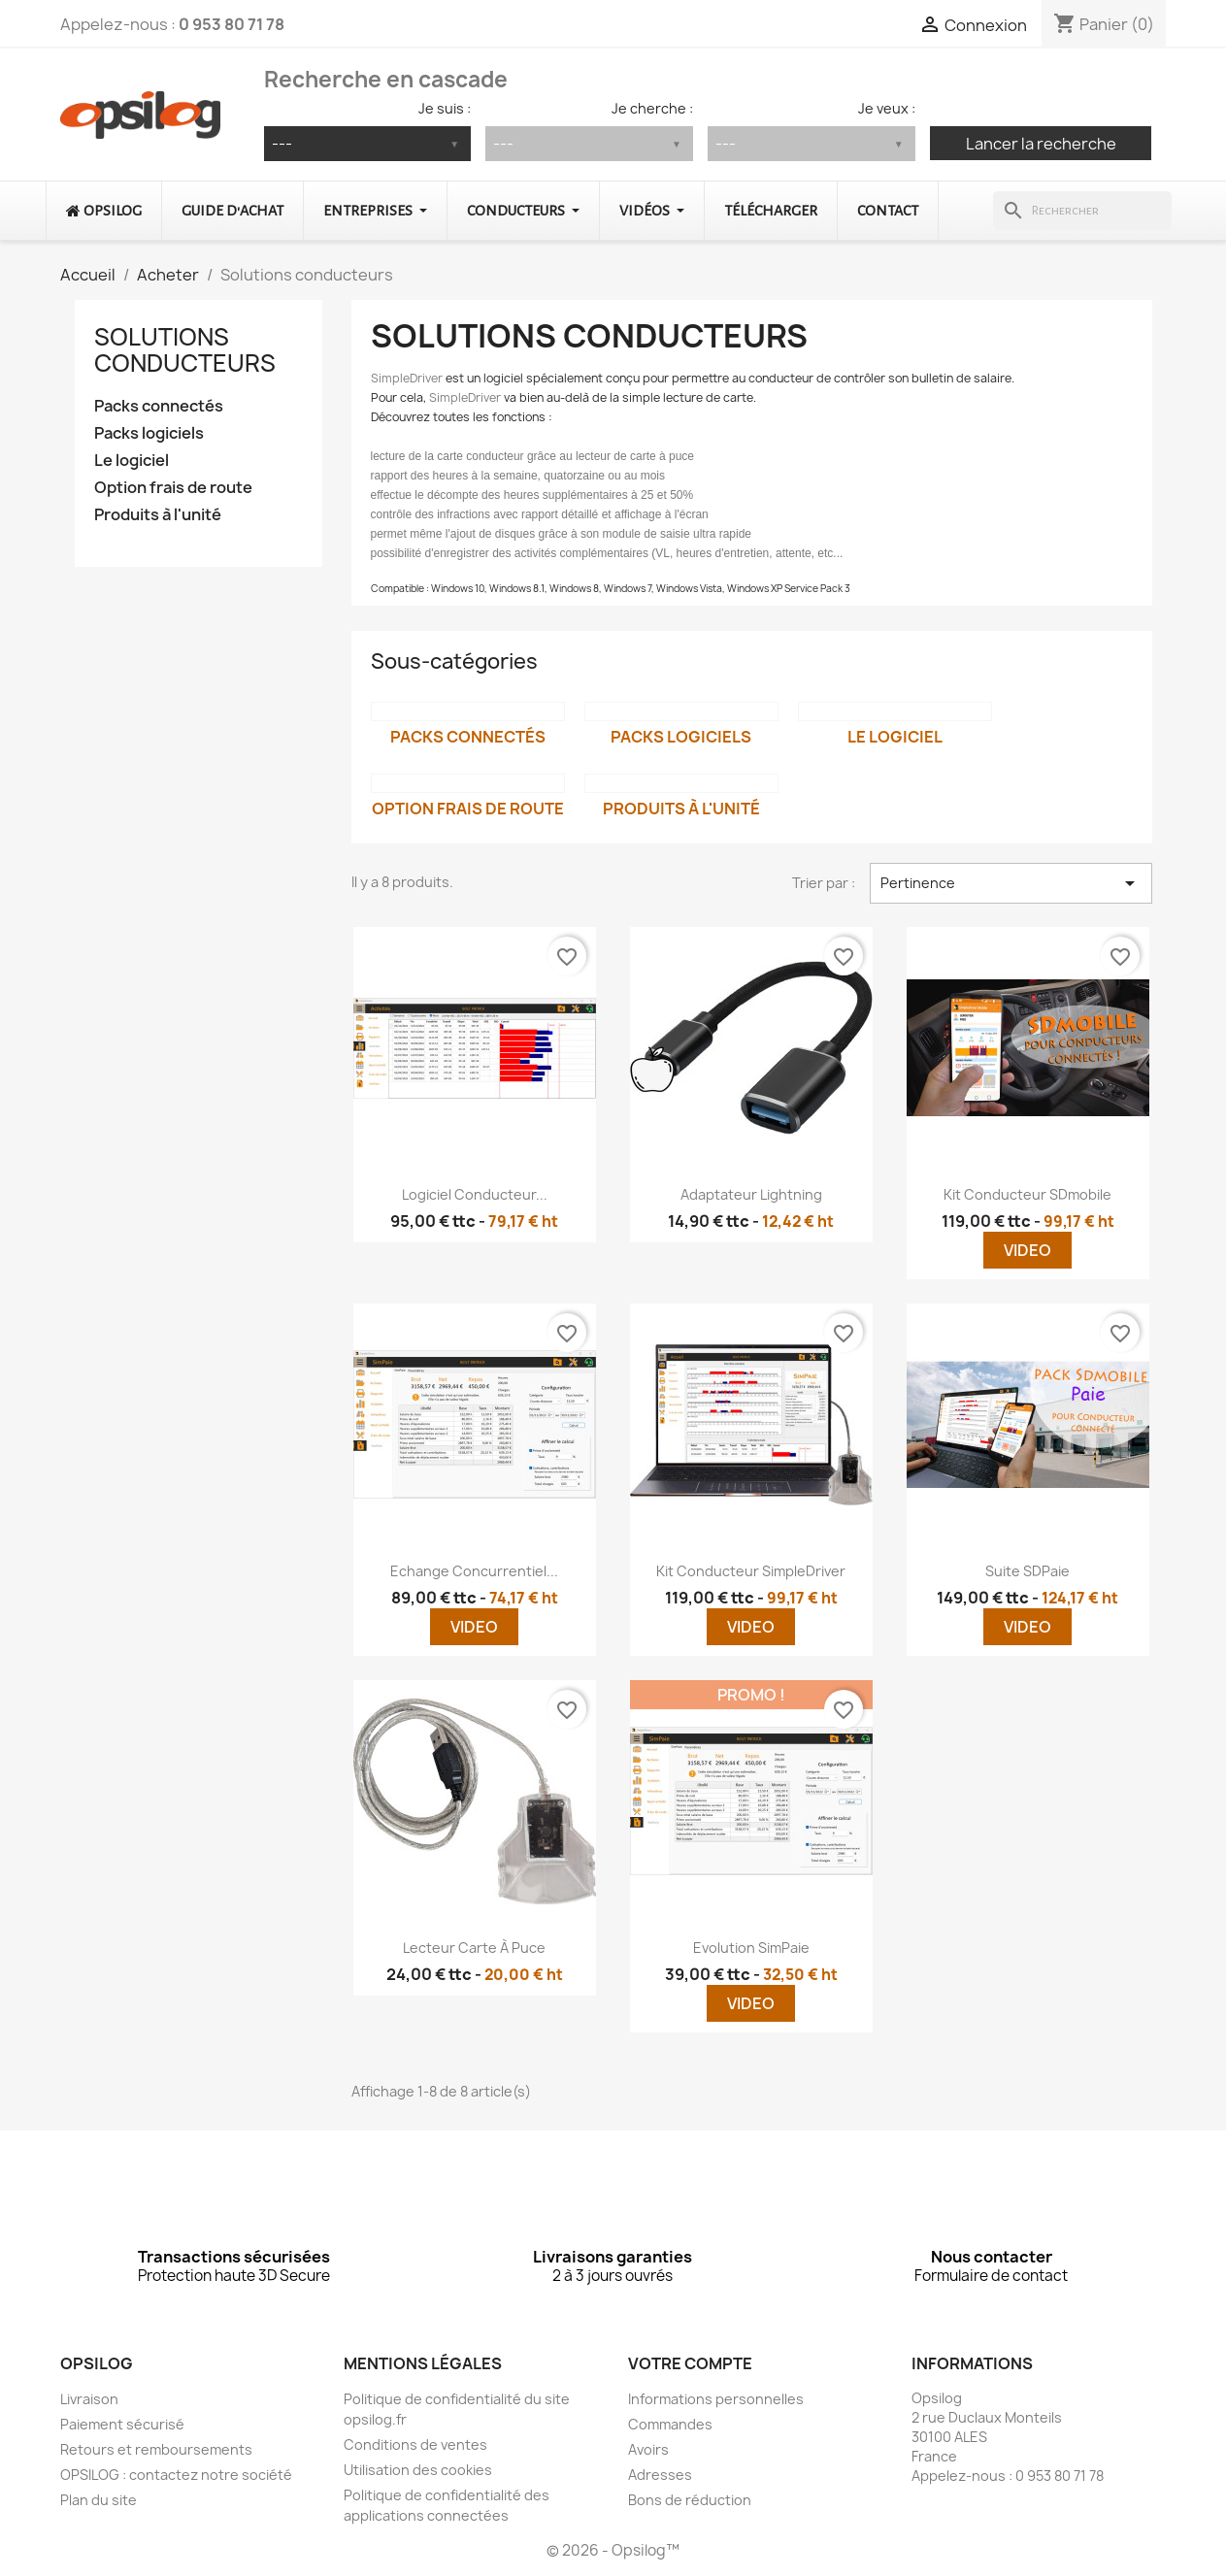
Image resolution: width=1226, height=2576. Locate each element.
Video (1027, 1250)
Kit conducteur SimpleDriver (750, 1571)
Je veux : (886, 108)
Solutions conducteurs (185, 349)
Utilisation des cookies (418, 2469)
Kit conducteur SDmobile (1027, 1194)
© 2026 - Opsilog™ (613, 2550)
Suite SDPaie (1027, 1571)
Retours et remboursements (156, 2449)
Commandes (670, 2424)
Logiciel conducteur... (474, 1194)
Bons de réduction (689, 2500)
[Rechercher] (1082, 210)
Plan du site (98, 2500)
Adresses (660, 2474)
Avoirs (648, 2449)
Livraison (89, 2399)
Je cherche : (652, 108)
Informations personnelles (716, 2399)
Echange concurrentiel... (474, 1571)
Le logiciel (131, 460)
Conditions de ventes (415, 2444)
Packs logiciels (149, 433)
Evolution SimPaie (751, 1947)
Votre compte (690, 2363)
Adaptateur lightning (751, 1194)
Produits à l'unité (157, 515)
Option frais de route (173, 488)
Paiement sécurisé (122, 2424)
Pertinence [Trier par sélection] (1011, 883)
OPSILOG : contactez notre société (176, 2474)
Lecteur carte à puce (474, 1947)
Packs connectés (158, 406)
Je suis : (444, 108)
